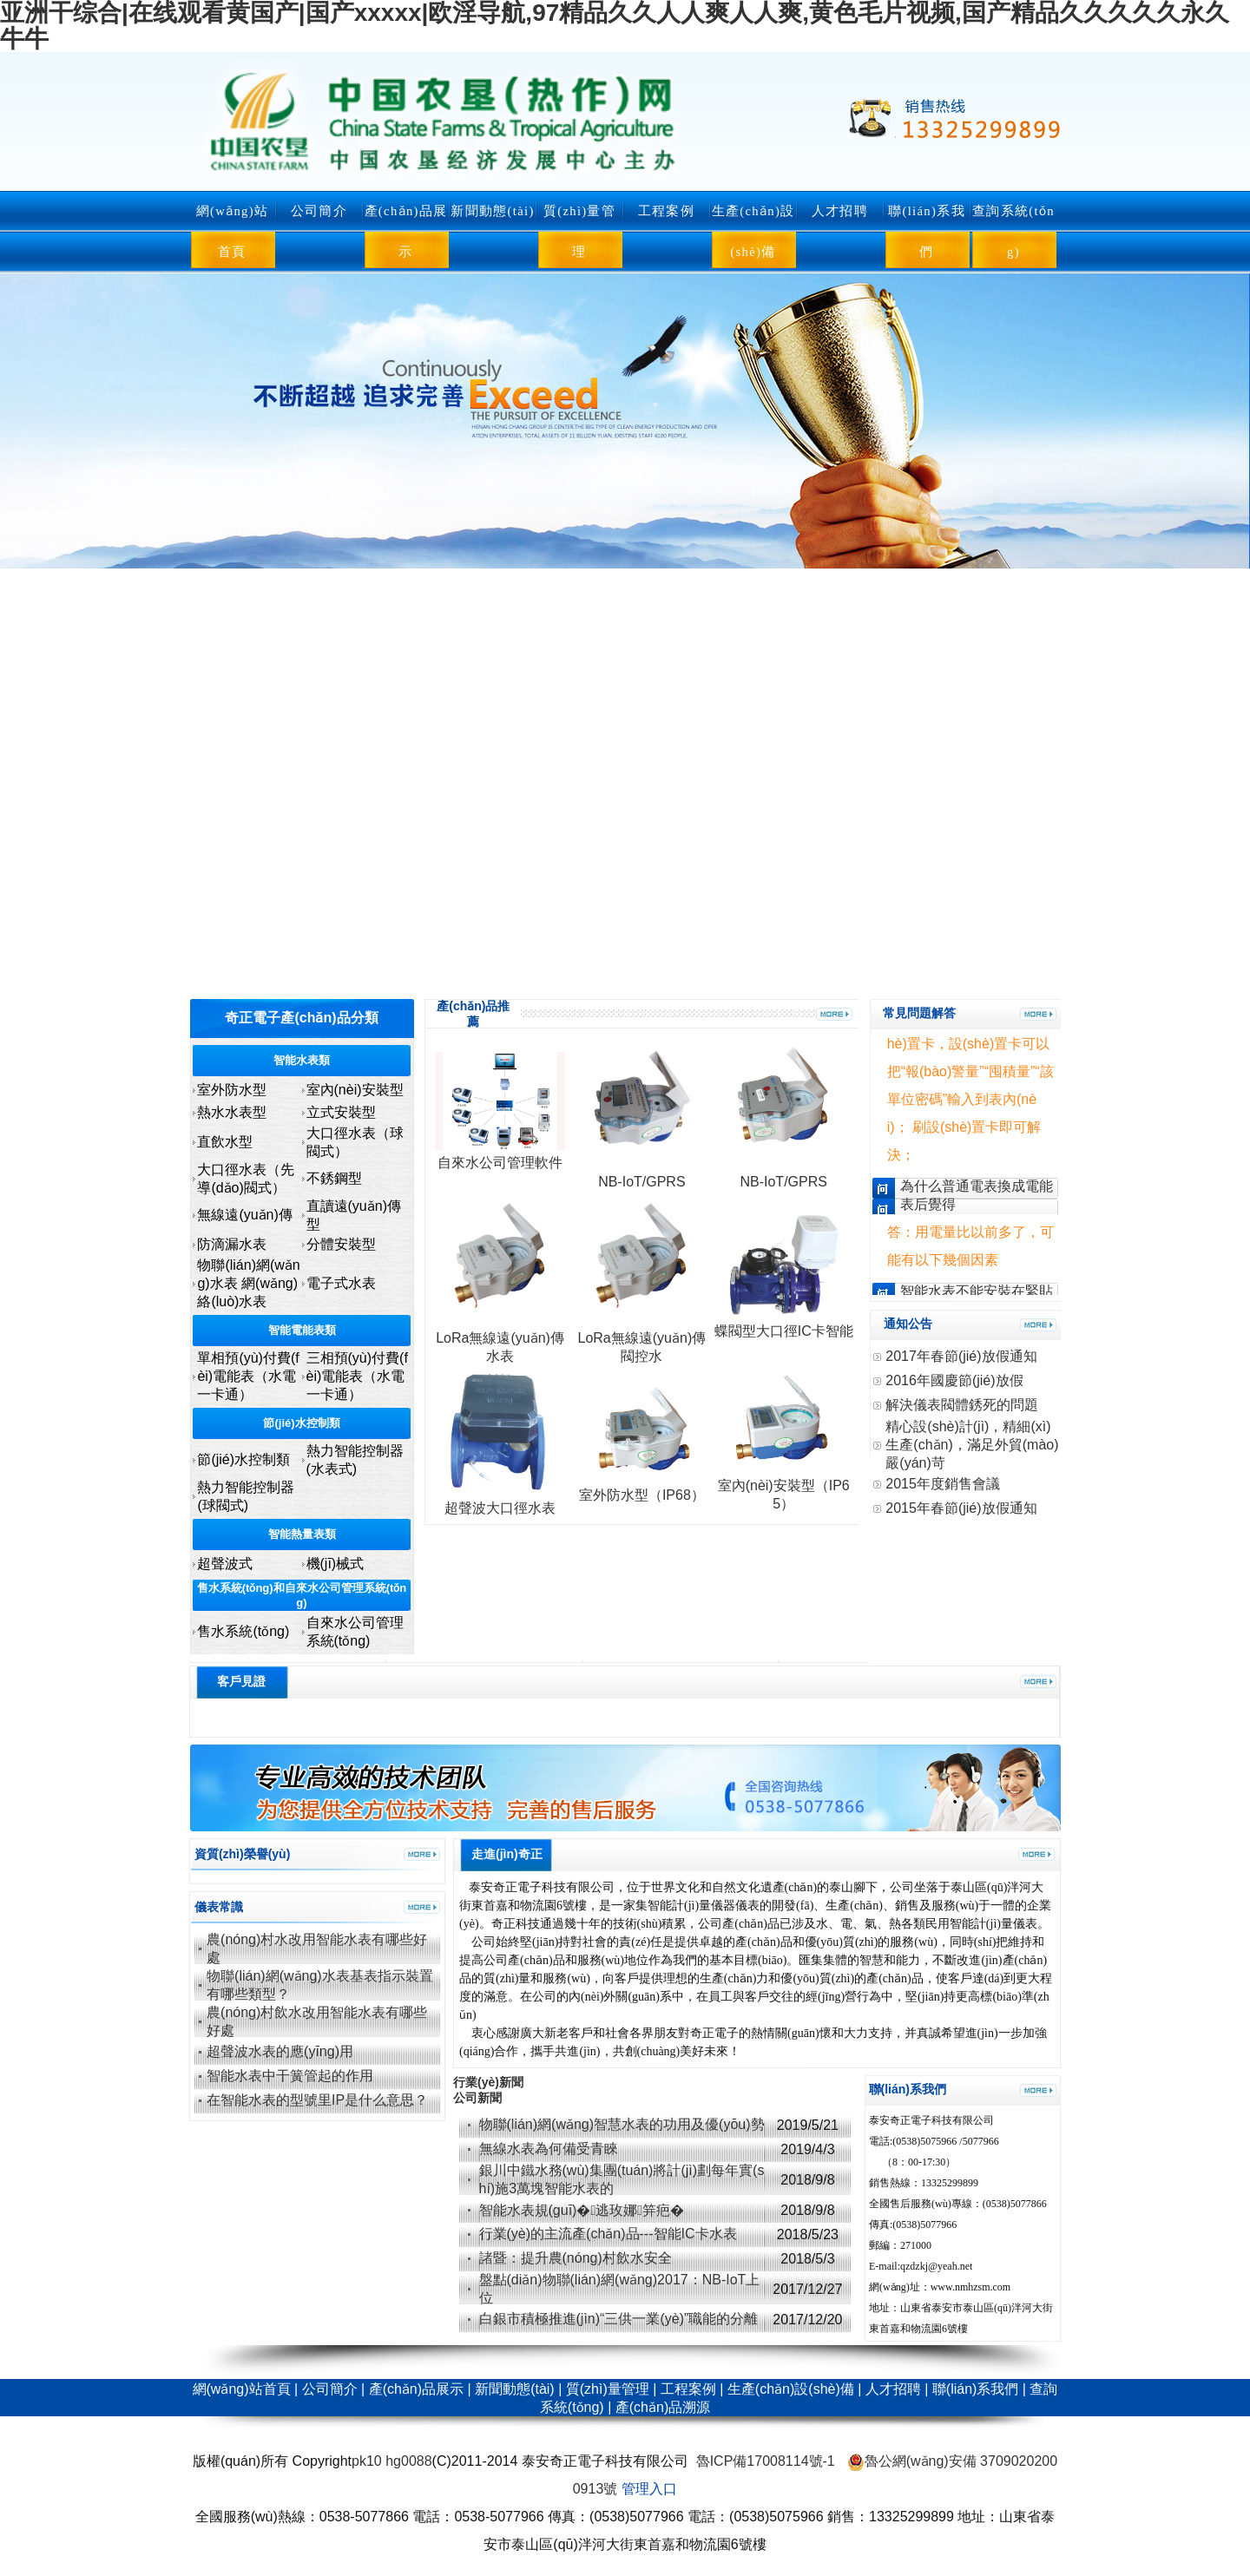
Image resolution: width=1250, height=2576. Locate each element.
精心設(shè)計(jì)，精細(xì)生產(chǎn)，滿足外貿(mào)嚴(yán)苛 (971, 1444)
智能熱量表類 (302, 1534)
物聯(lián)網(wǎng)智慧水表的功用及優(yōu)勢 (622, 2124)
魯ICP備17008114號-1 (765, 2461)
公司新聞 (477, 2098)
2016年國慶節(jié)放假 (954, 1380)
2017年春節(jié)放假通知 (960, 1356)
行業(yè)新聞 (488, 2082)
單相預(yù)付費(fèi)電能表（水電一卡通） (248, 1376)
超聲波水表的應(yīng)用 (280, 2051)
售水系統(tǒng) (243, 1631)
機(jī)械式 (335, 1563)
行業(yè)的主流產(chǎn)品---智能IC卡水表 (608, 2233)
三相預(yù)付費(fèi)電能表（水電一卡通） (357, 1376)
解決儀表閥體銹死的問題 (961, 1404)
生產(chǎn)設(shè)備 (753, 231)
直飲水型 (225, 1141)
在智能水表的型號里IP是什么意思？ (317, 2100)
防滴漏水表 (231, 1244)
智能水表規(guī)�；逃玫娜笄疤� (582, 2210)
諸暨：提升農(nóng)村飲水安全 (575, 2258)
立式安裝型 (341, 1112)
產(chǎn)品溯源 (662, 2407)
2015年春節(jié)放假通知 (960, 1508)
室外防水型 (231, 1089)
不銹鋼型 (334, 1178)
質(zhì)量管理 (579, 231)
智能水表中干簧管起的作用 (290, 2075)
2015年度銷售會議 (942, 1483)
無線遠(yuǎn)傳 (244, 1214)
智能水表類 (301, 1060)
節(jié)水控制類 (301, 1422)
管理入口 (649, 2488)
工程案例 (666, 211)
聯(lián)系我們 (926, 231)
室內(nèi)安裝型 (355, 1089)
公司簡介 (319, 211)
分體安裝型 (341, 1244)
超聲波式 (225, 1563)
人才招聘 (840, 211)
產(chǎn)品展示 (406, 231)
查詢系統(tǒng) (1013, 231)
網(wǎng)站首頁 (232, 231)
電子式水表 (341, 1283)
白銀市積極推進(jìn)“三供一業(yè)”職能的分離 (620, 2318)
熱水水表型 (231, 1112)
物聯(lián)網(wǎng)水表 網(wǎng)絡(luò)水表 (248, 1283)
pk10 (367, 2461)
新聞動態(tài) (492, 211)
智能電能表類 (302, 1330)
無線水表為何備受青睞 (548, 2148)
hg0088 (408, 2461)
